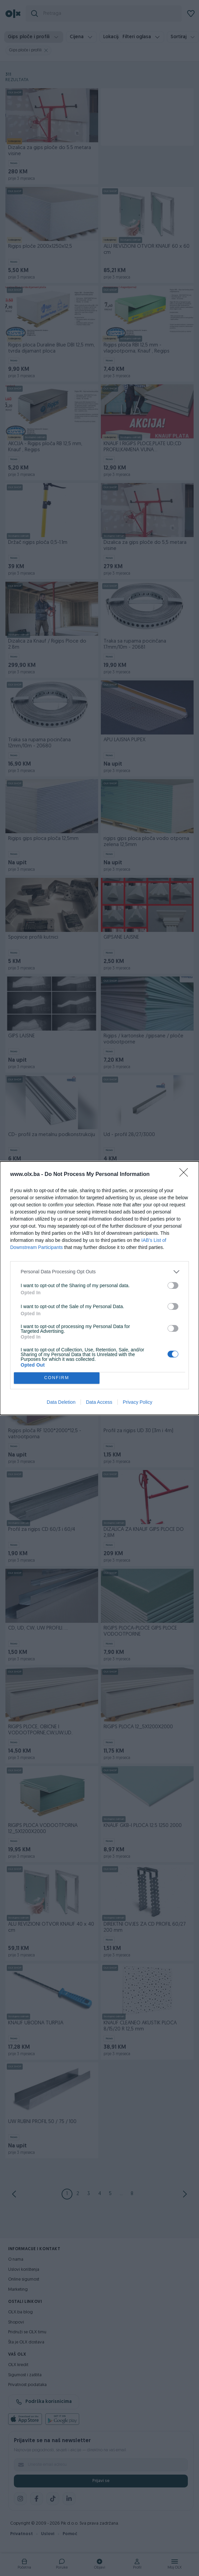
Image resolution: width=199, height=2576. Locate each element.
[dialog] (99, 1288)
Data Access (99, 1402)
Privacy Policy (137, 1402)
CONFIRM (56, 1377)
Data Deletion (61, 1402)
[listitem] (99, 1271)
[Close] (185, 1174)
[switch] (173, 1285)
